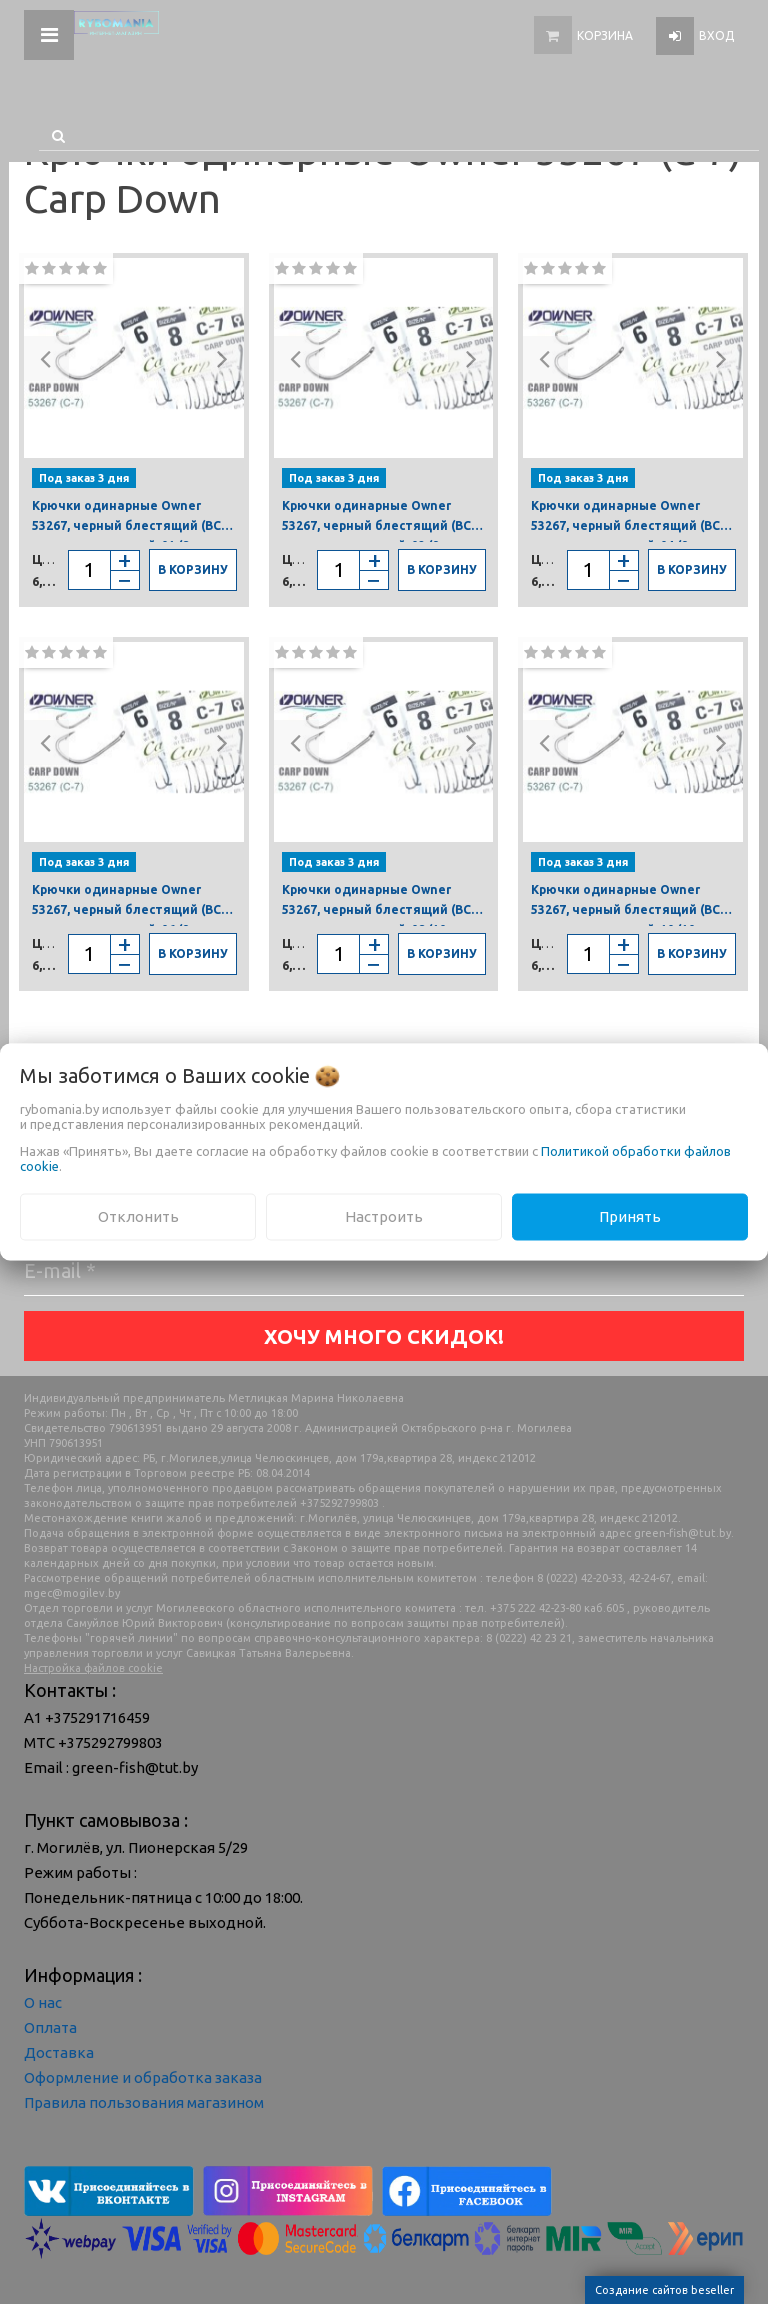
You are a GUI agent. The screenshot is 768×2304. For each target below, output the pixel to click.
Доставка (59, 2052)
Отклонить (138, 1216)
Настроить (384, 1216)
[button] (46, 358)
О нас (43, 2002)
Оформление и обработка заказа (143, 2077)
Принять (630, 1216)
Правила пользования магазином (144, 2102)
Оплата (50, 2027)
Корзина (605, 35)
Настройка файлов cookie (93, 1668)
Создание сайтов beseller (664, 2290)
